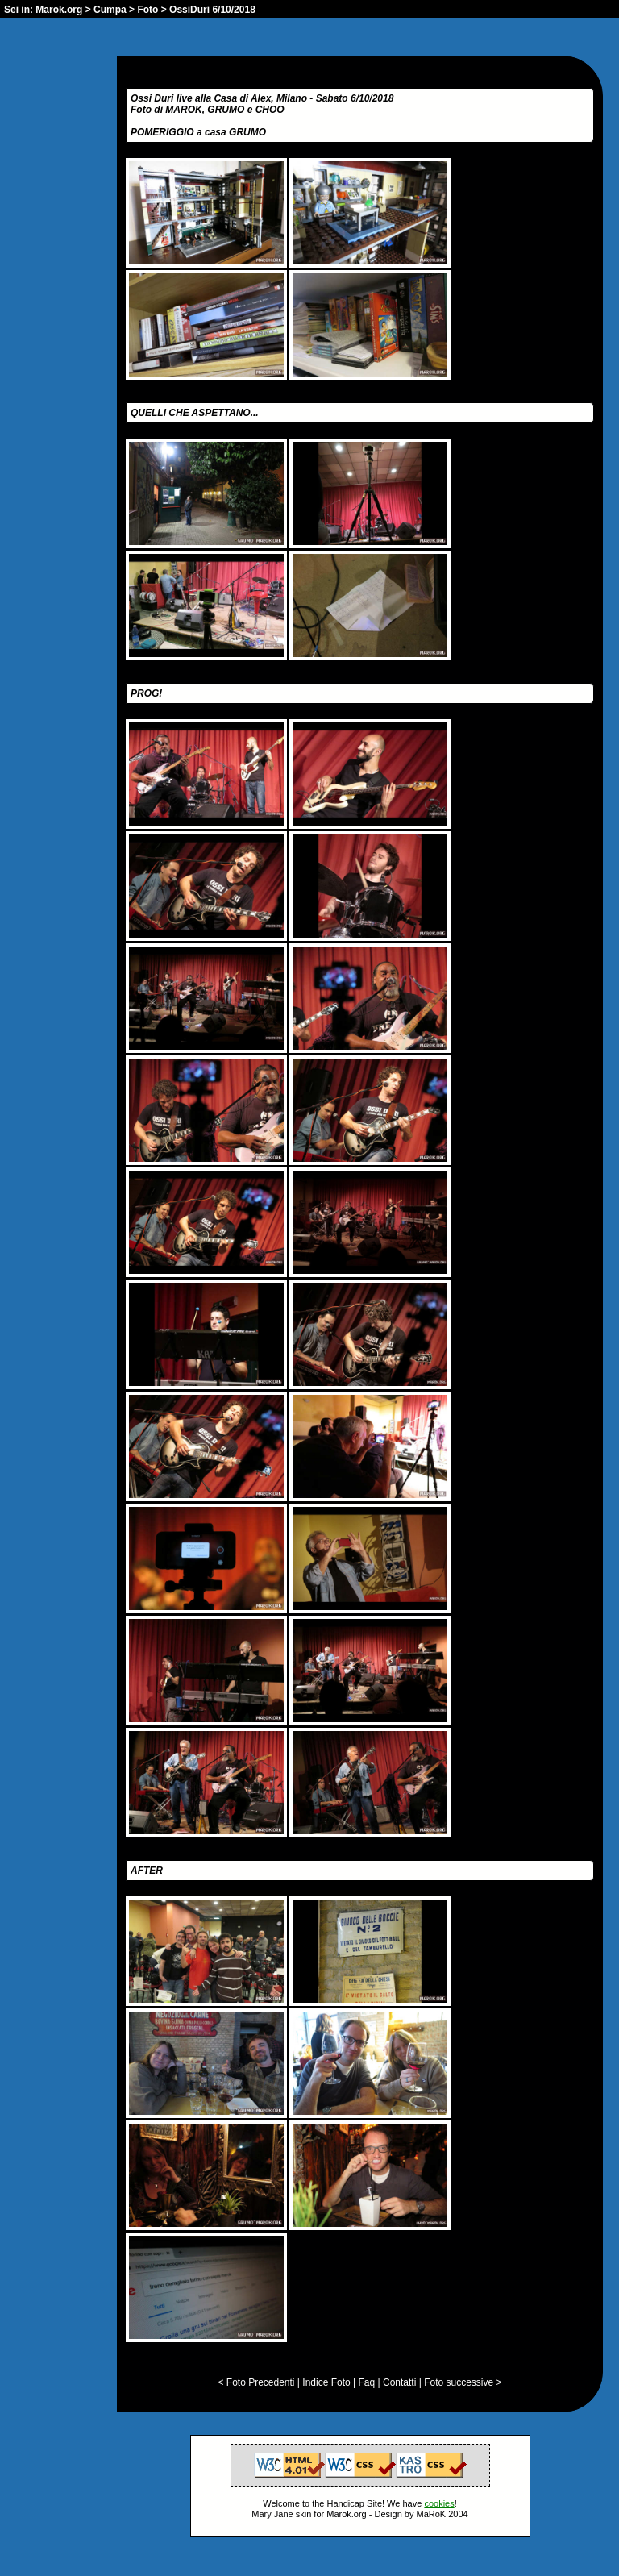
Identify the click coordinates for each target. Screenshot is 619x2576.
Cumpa (110, 9)
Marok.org (58, 9)
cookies (439, 2503)
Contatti (399, 2382)
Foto (147, 9)
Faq (367, 2382)
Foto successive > (462, 2382)
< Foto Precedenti (256, 2382)
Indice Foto (326, 2382)
